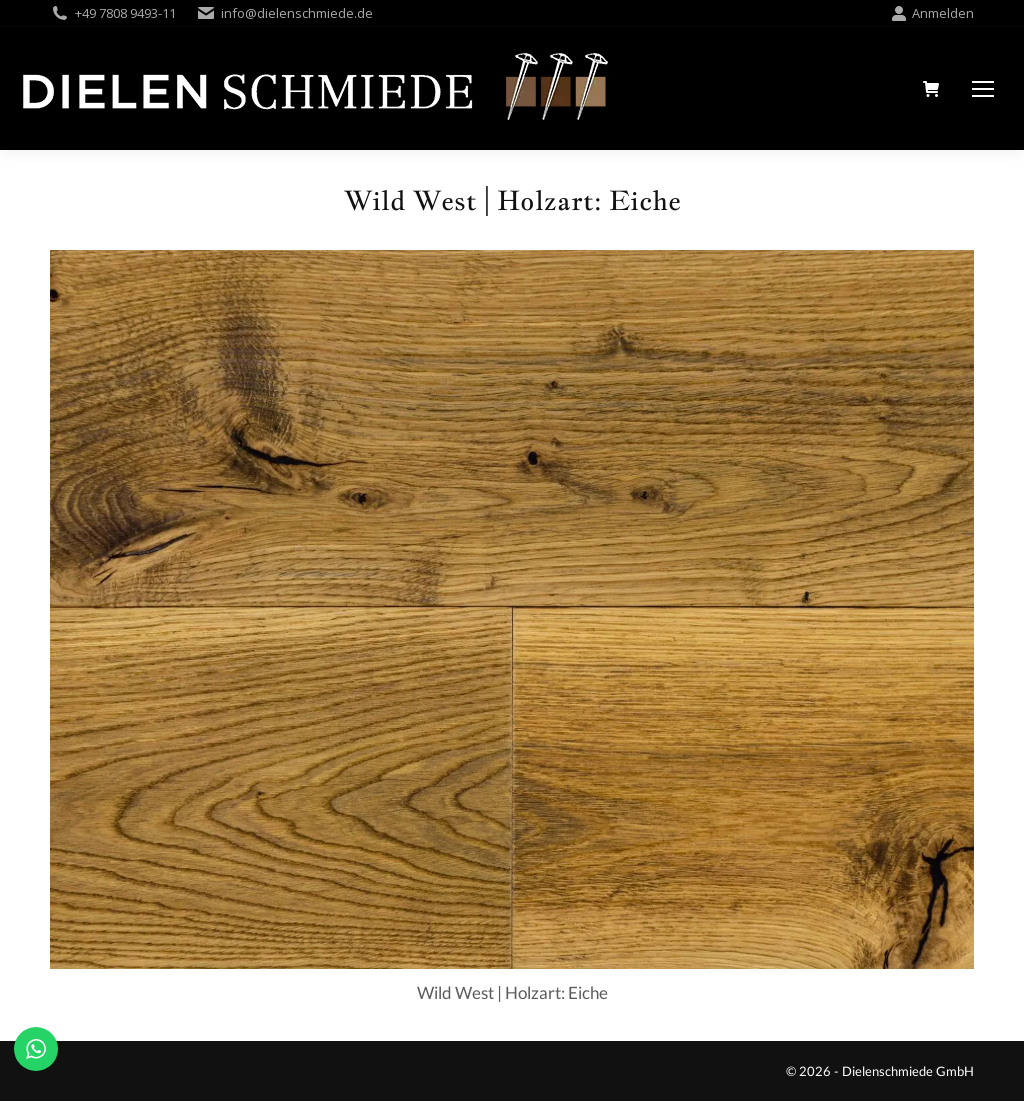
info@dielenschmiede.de (297, 13)
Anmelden (932, 13)
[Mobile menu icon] (983, 89)
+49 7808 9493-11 (125, 13)
